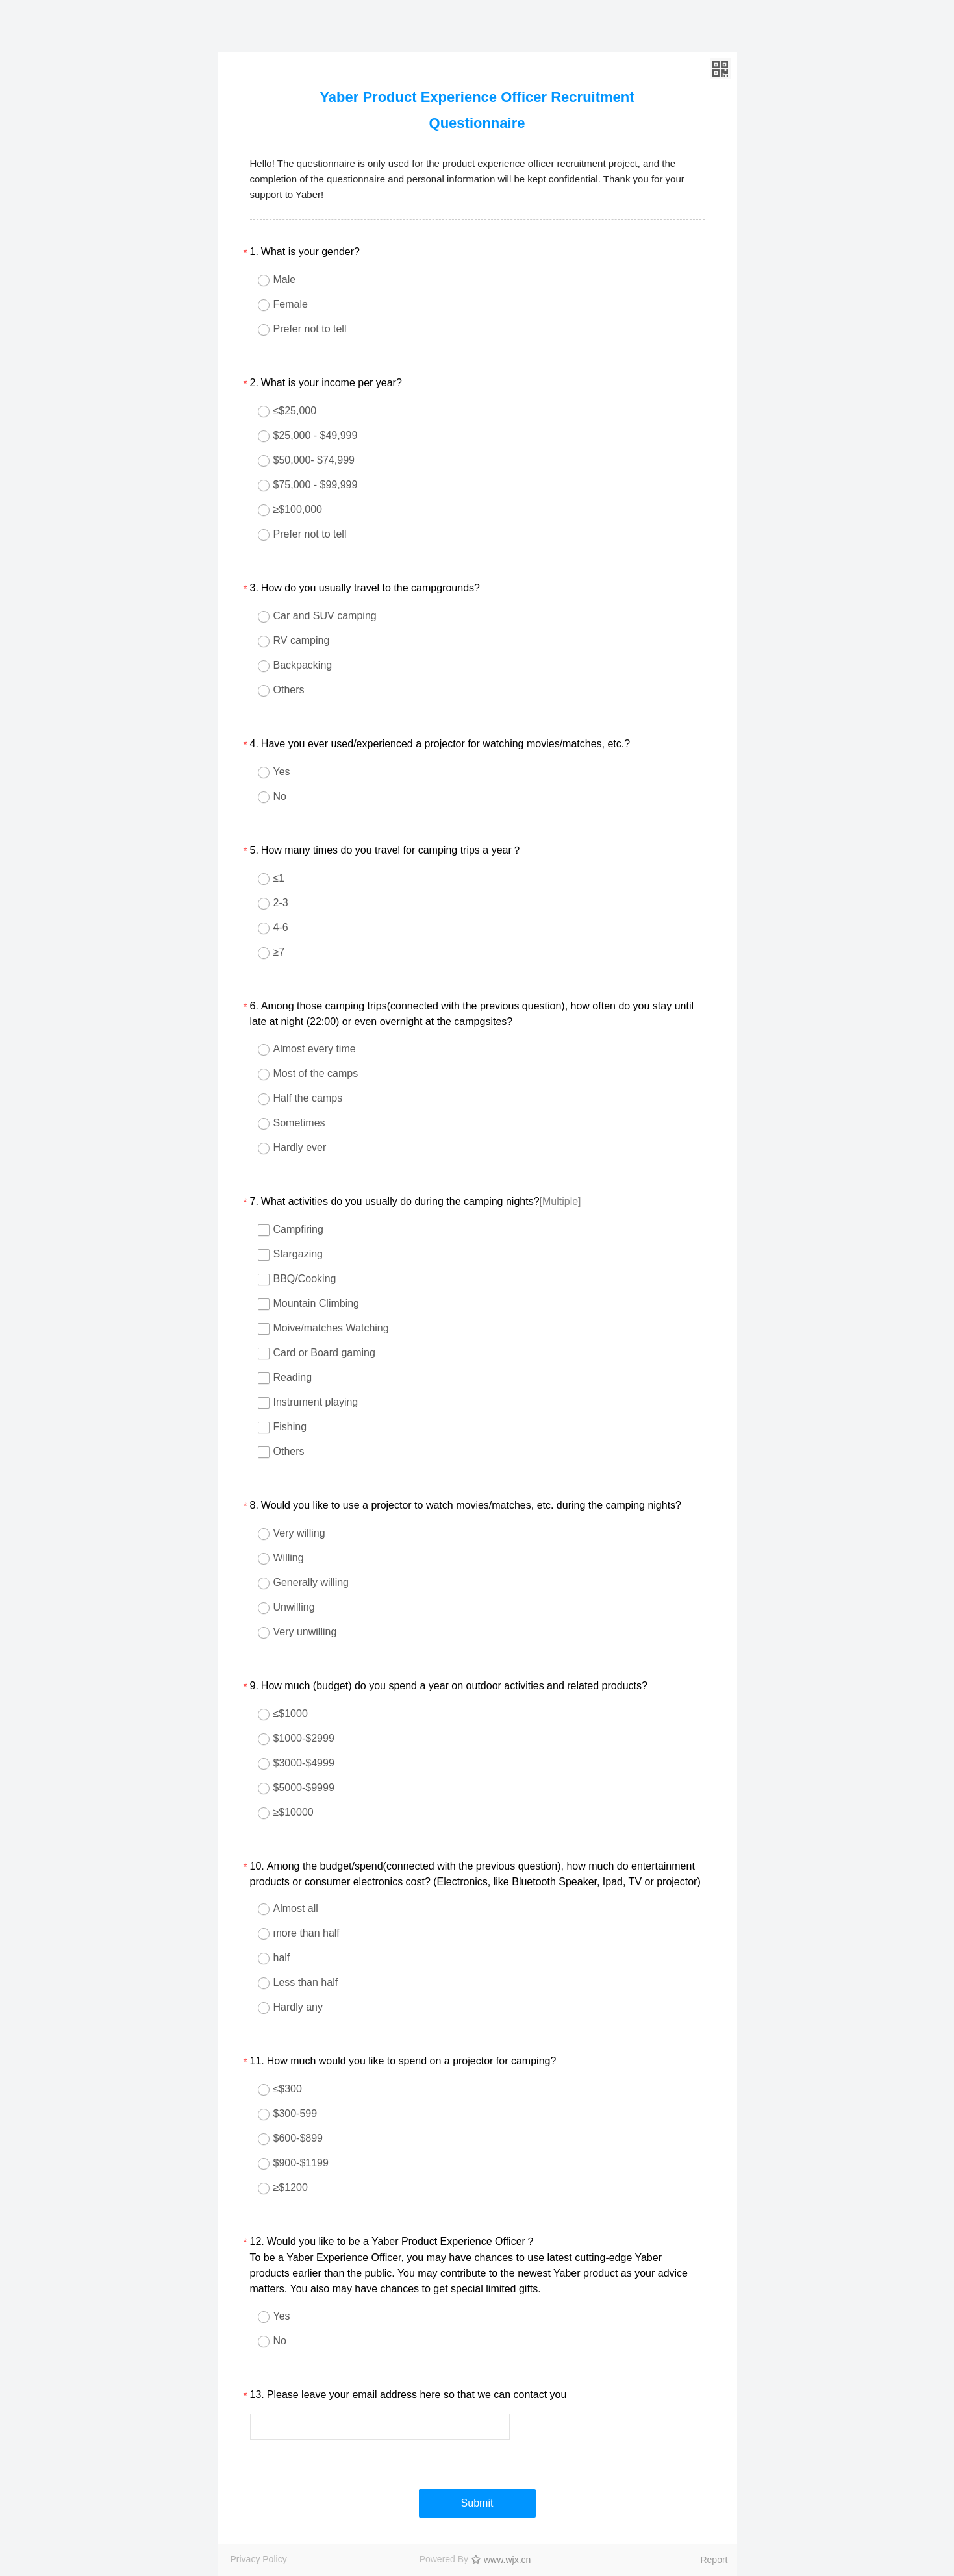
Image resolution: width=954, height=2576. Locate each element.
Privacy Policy (259, 2559)
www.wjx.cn (507, 2560)
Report (713, 2560)
